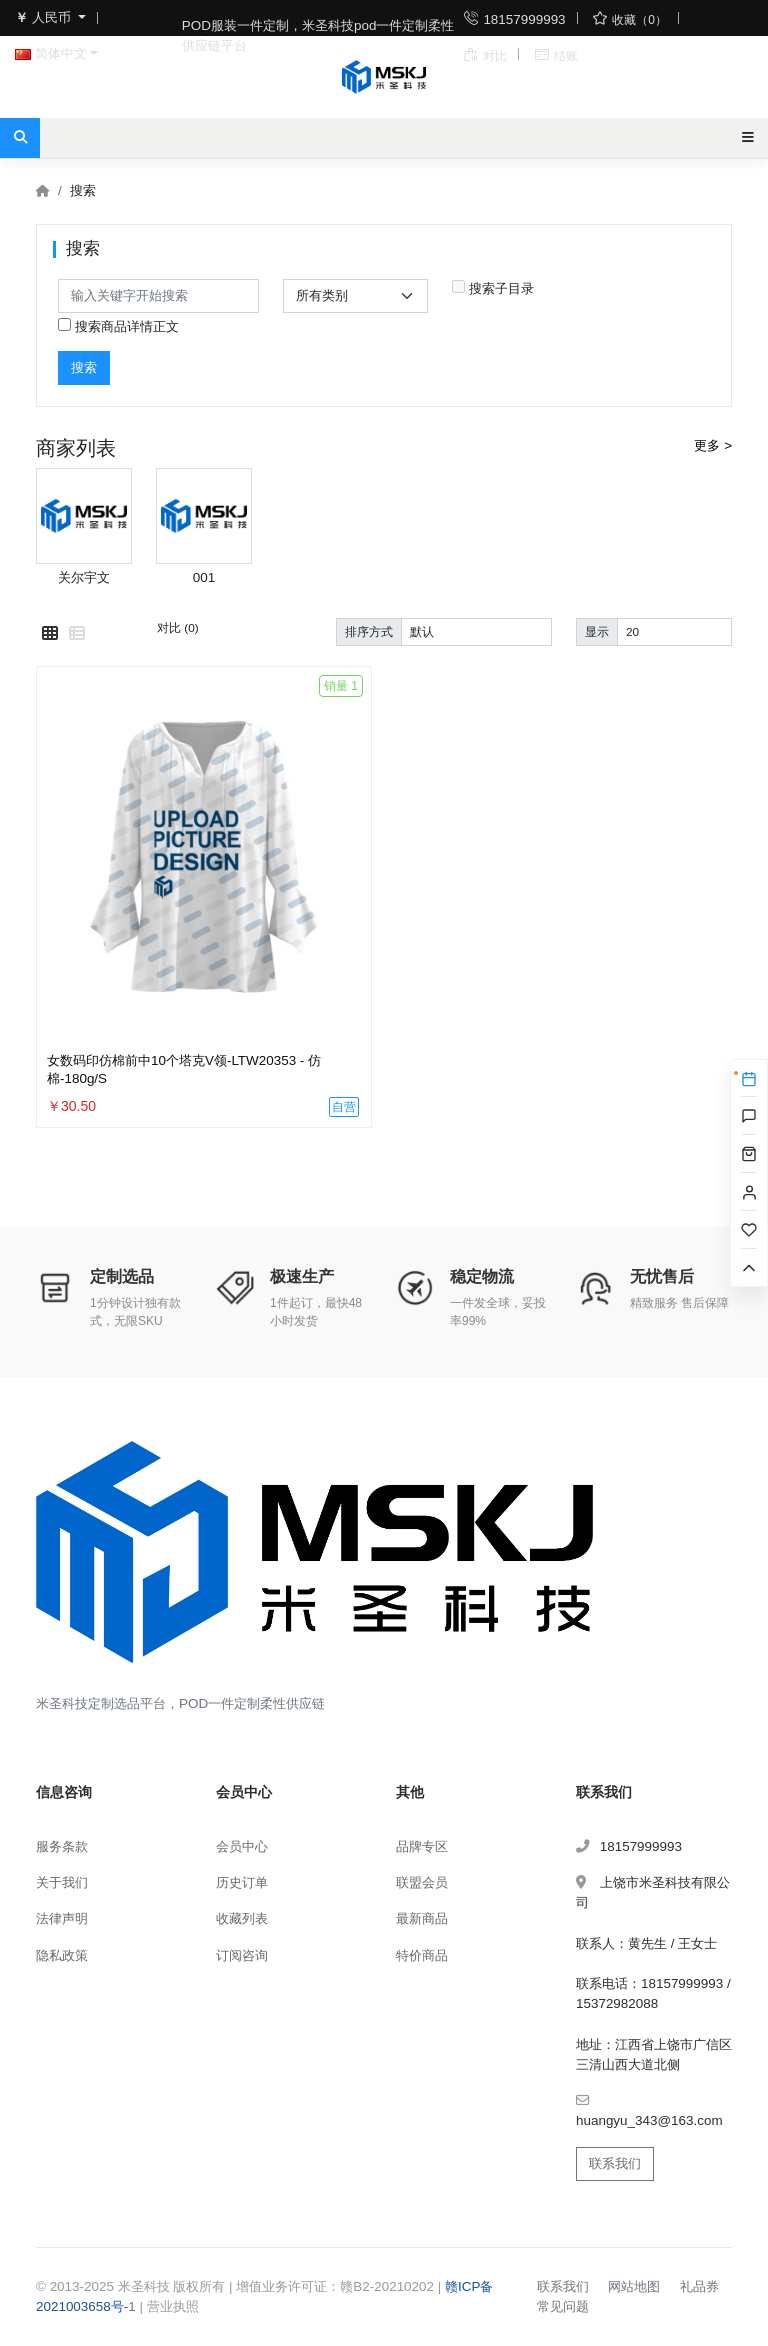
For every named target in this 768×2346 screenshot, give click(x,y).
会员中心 (242, 1846)
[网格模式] (50, 634)
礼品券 (699, 2286)
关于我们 (62, 1882)
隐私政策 (62, 1955)
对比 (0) (178, 627)
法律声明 (62, 1918)
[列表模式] (77, 634)
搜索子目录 (493, 288)
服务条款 (62, 1846)
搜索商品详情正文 (118, 326)
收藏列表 (242, 1918)
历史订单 (242, 1882)
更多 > (713, 445)
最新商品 (422, 1918)
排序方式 (369, 631)
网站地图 (634, 2286)
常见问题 (563, 2306)
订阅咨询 (242, 1955)
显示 (597, 631)
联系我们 (615, 2163)
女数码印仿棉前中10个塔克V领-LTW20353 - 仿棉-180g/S (184, 1069)
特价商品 (422, 1955)
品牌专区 (422, 1846)
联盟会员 (422, 1882)
